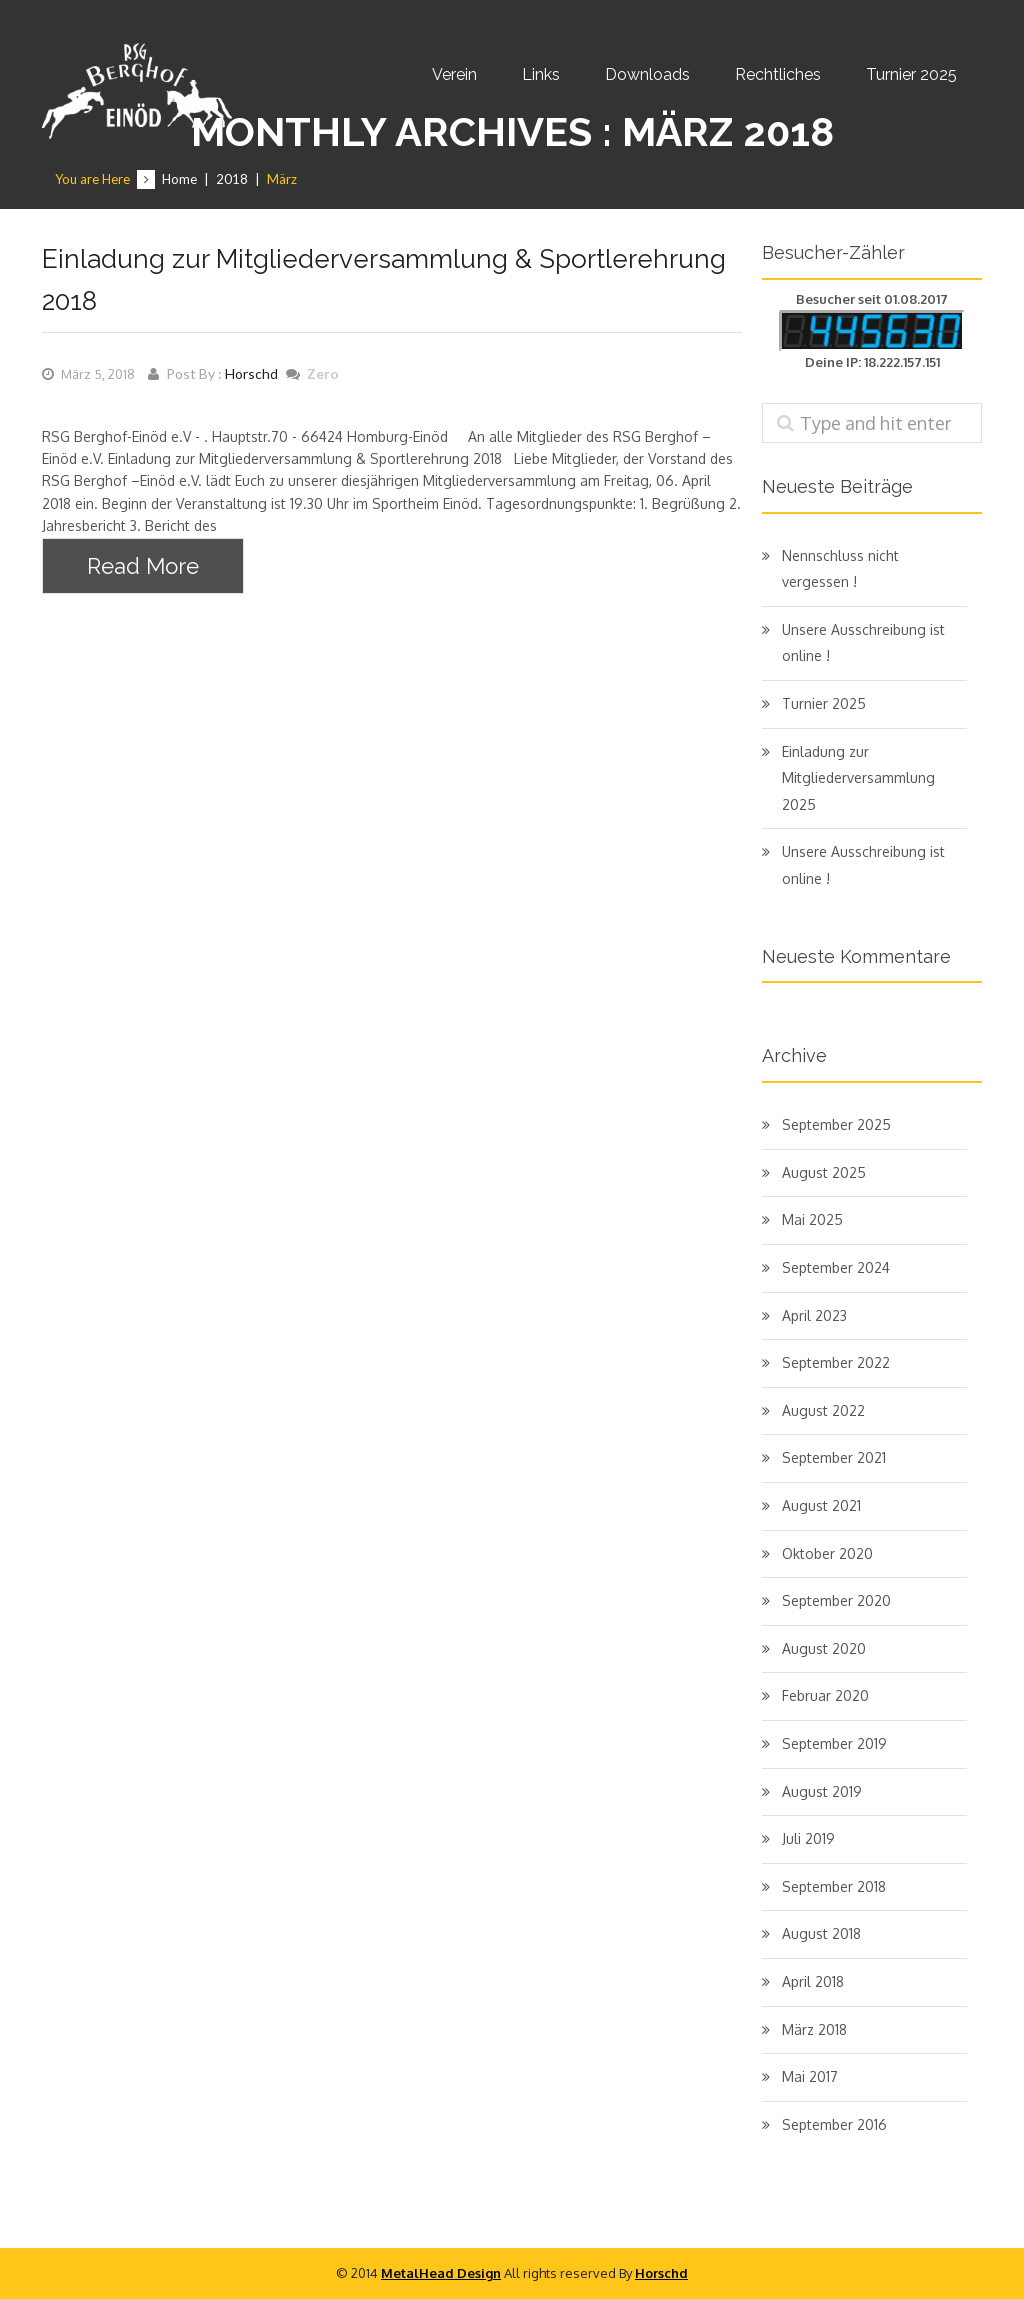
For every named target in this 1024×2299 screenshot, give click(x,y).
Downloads (647, 74)
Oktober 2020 (827, 1553)
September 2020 (836, 1600)
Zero (323, 373)
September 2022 (836, 1362)
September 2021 (834, 1457)
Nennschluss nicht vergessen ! (840, 569)
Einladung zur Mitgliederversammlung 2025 (858, 778)
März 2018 (814, 2029)
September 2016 (834, 2124)
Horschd (251, 373)
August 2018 (821, 1933)
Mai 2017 (810, 2076)
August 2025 (824, 1172)
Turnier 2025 (911, 74)
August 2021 (821, 1505)
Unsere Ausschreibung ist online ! (863, 643)
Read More (143, 566)
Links (541, 74)
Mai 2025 (812, 1219)
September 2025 (836, 1124)
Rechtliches (778, 74)
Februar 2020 (825, 1695)
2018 (232, 179)
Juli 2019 (808, 1838)
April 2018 (813, 1981)
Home (179, 179)
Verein (454, 74)
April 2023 (814, 1315)
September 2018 (834, 1886)
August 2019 (822, 1791)
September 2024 (836, 1267)
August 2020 (824, 1648)
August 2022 (823, 1410)
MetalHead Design (441, 2273)
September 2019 (834, 1743)
